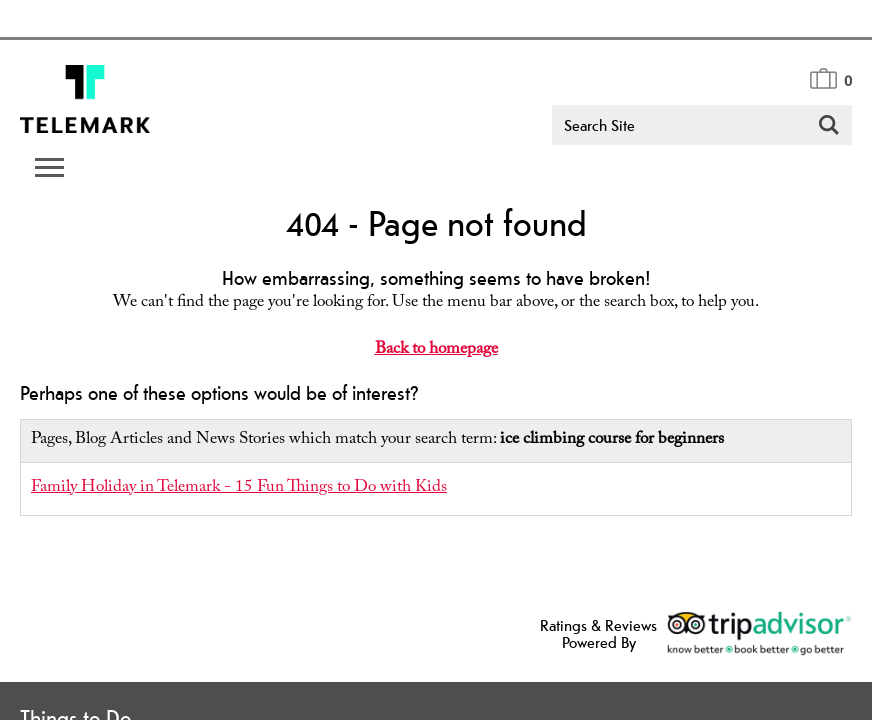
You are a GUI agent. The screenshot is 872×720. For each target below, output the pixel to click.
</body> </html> (436, 360)
